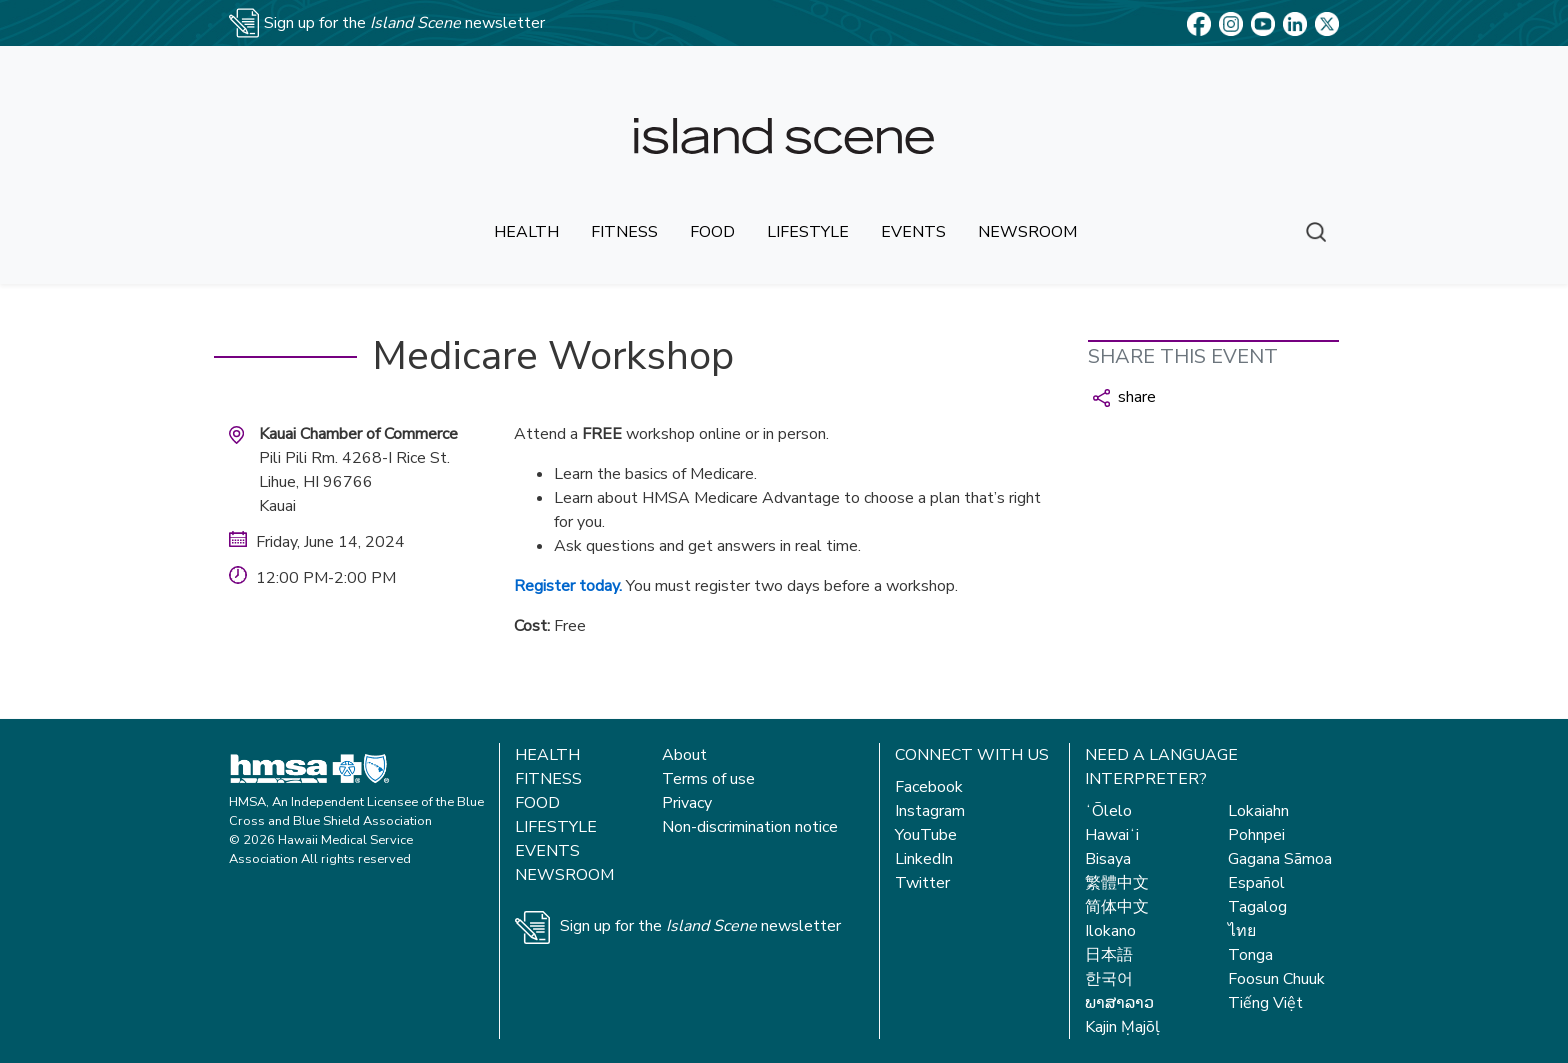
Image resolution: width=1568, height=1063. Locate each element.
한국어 (1109, 979)
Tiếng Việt (1265, 1003)
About (684, 755)
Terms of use (708, 779)
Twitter (922, 883)
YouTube (926, 835)
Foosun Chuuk (1276, 979)
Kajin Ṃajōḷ (1122, 1027)
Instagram (930, 811)
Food (537, 803)
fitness (624, 232)
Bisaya (1108, 859)
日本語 (1109, 955)
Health (547, 755)
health (526, 232)
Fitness (548, 779)
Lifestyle (556, 827)
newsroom (1027, 232)
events (913, 232)
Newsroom (564, 875)
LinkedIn (924, 859)
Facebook (929, 787)
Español (1256, 883)
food (712, 232)
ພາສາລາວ (1119, 1003)
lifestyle (808, 232)
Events (547, 851)
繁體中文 (1117, 883)
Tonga (1250, 955)
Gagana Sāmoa (1280, 859)
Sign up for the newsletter (700, 926)
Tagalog (1257, 907)
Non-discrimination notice (750, 827)
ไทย (1242, 931)
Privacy (687, 803)
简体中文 (1117, 907)
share (1124, 397)
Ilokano (1110, 931)
